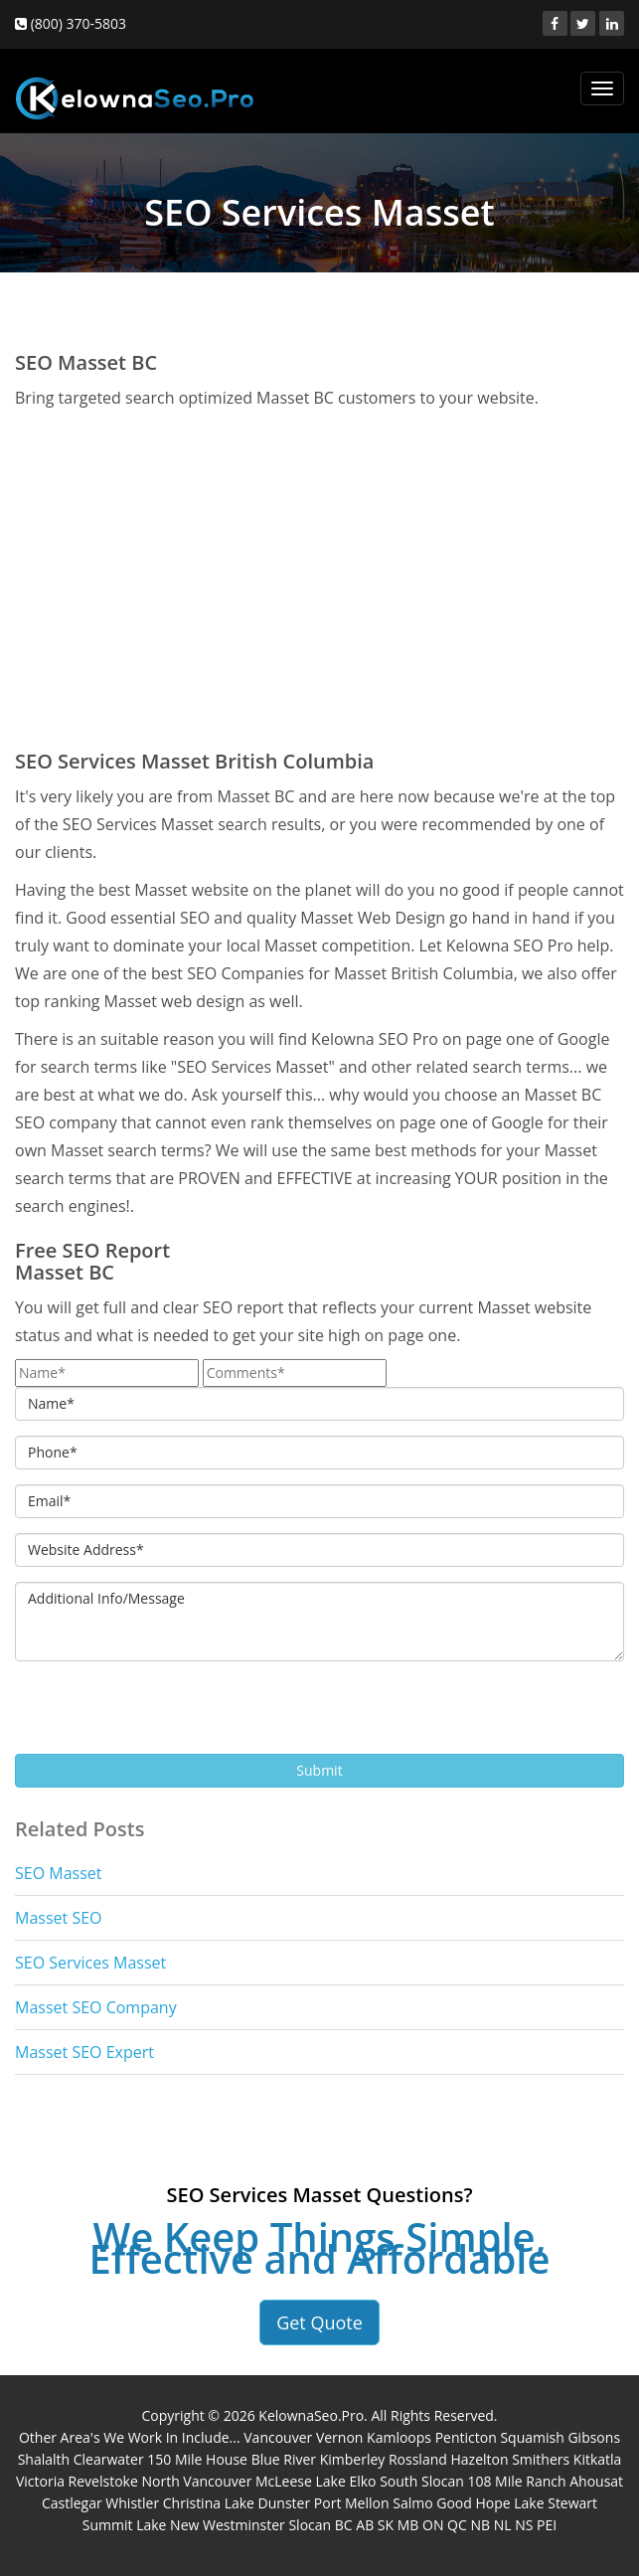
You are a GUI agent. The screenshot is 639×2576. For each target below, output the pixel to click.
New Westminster (227, 2524)
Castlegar (72, 2502)
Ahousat (596, 2481)
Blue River (283, 2459)
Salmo (412, 2502)
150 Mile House (197, 2459)
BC (344, 2524)
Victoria (40, 2481)
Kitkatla (597, 2459)
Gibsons (593, 2437)
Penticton (466, 2437)
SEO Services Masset (90, 1963)
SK (386, 2524)
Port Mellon (352, 2502)
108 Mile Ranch (516, 2481)
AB (365, 2524)
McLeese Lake (300, 2481)
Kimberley (353, 2459)
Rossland (418, 2459)
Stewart (572, 2502)
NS (524, 2524)
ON (432, 2524)
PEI (547, 2524)
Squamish (531, 2437)
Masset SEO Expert (84, 2052)
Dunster (284, 2502)
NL (503, 2524)
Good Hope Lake (490, 2502)
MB (408, 2524)
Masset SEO (58, 1918)
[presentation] (166, 1715)
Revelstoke (103, 2481)
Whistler (132, 2502)
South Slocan (422, 2481)
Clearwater (109, 2459)
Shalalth (44, 2459)
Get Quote (319, 2322)
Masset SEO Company (96, 2007)
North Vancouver (196, 2481)
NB (480, 2524)
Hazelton (479, 2459)
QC (457, 2524)
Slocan (309, 2524)
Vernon (340, 2437)
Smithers (540, 2459)
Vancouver (277, 2437)
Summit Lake (124, 2524)
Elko (362, 2481)
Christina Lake (208, 2502)
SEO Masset (58, 1873)
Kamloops (399, 2437)
